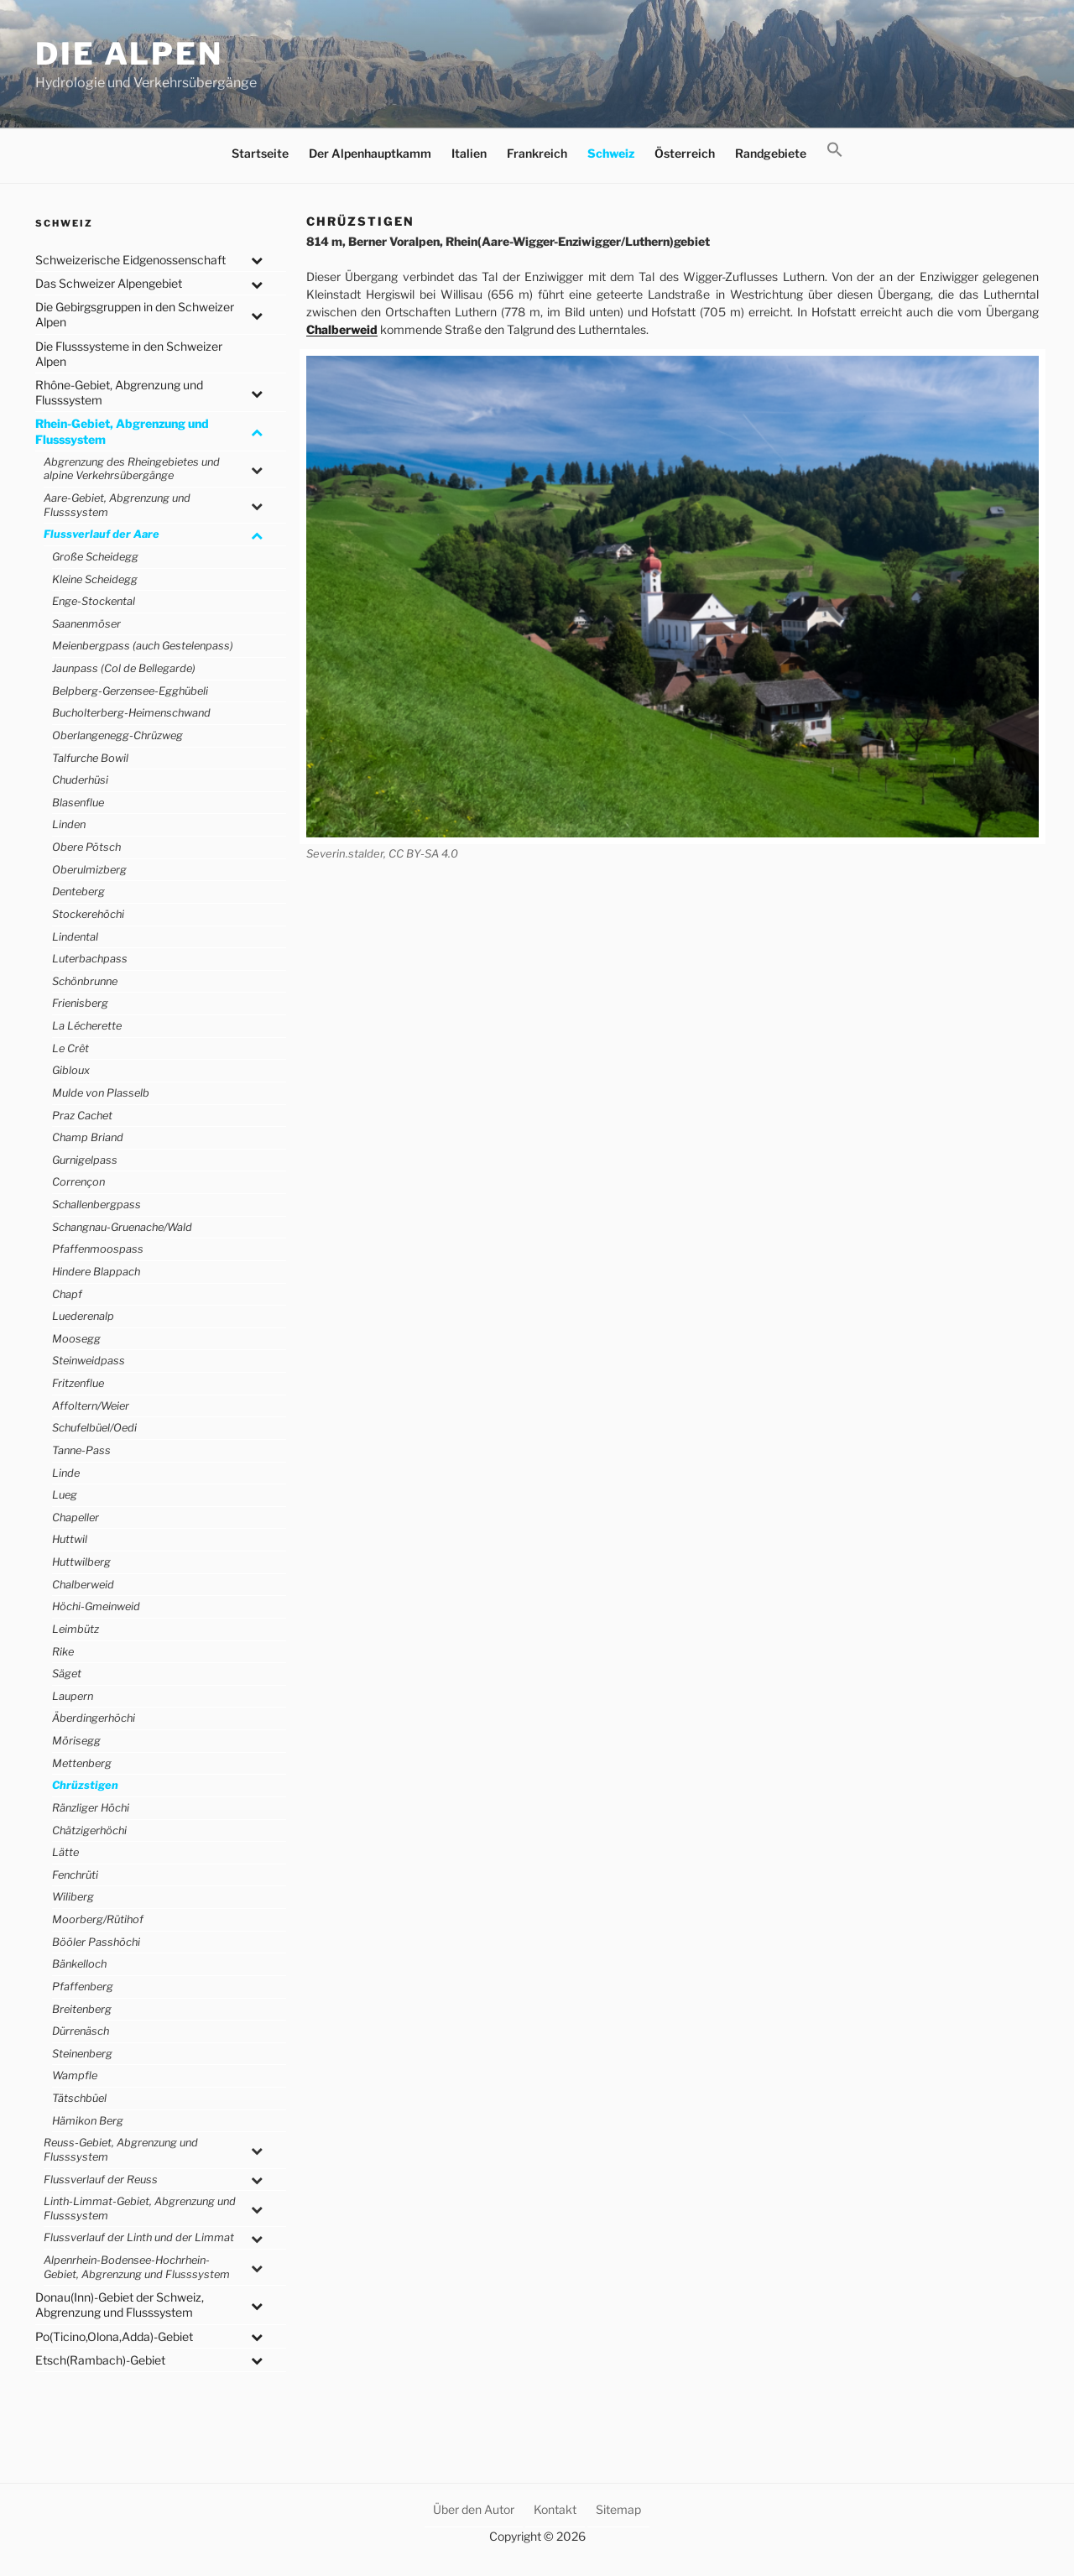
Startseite (260, 153)
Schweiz (610, 153)
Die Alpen (129, 53)
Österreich (684, 153)
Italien (469, 153)
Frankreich (537, 153)
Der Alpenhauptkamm (370, 153)
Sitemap (618, 2509)
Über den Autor (473, 2509)
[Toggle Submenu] (256, 260)
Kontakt (555, 2509)
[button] (834, 150)
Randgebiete (770, 153)
